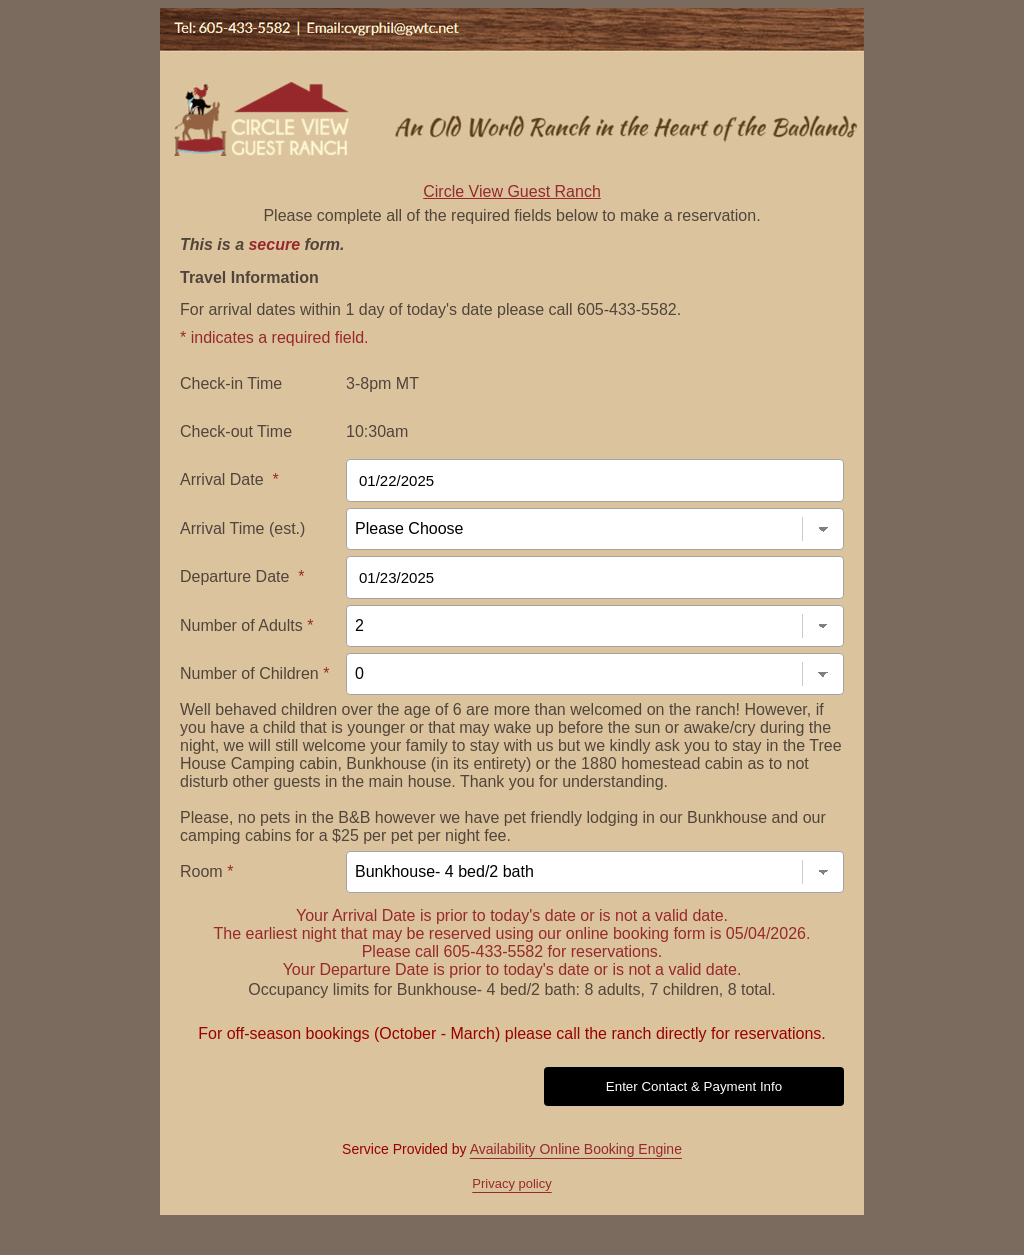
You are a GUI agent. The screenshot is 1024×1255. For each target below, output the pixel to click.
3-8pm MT (382, 383)
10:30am (377, 431)
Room (206, 871)
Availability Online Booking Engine (576, 1149)
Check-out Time (236, 431)
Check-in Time (231, 383)
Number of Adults (246, 625)
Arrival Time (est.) (242, 528)
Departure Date (242, 576)
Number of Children (254, 673)
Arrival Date (229, 479)
